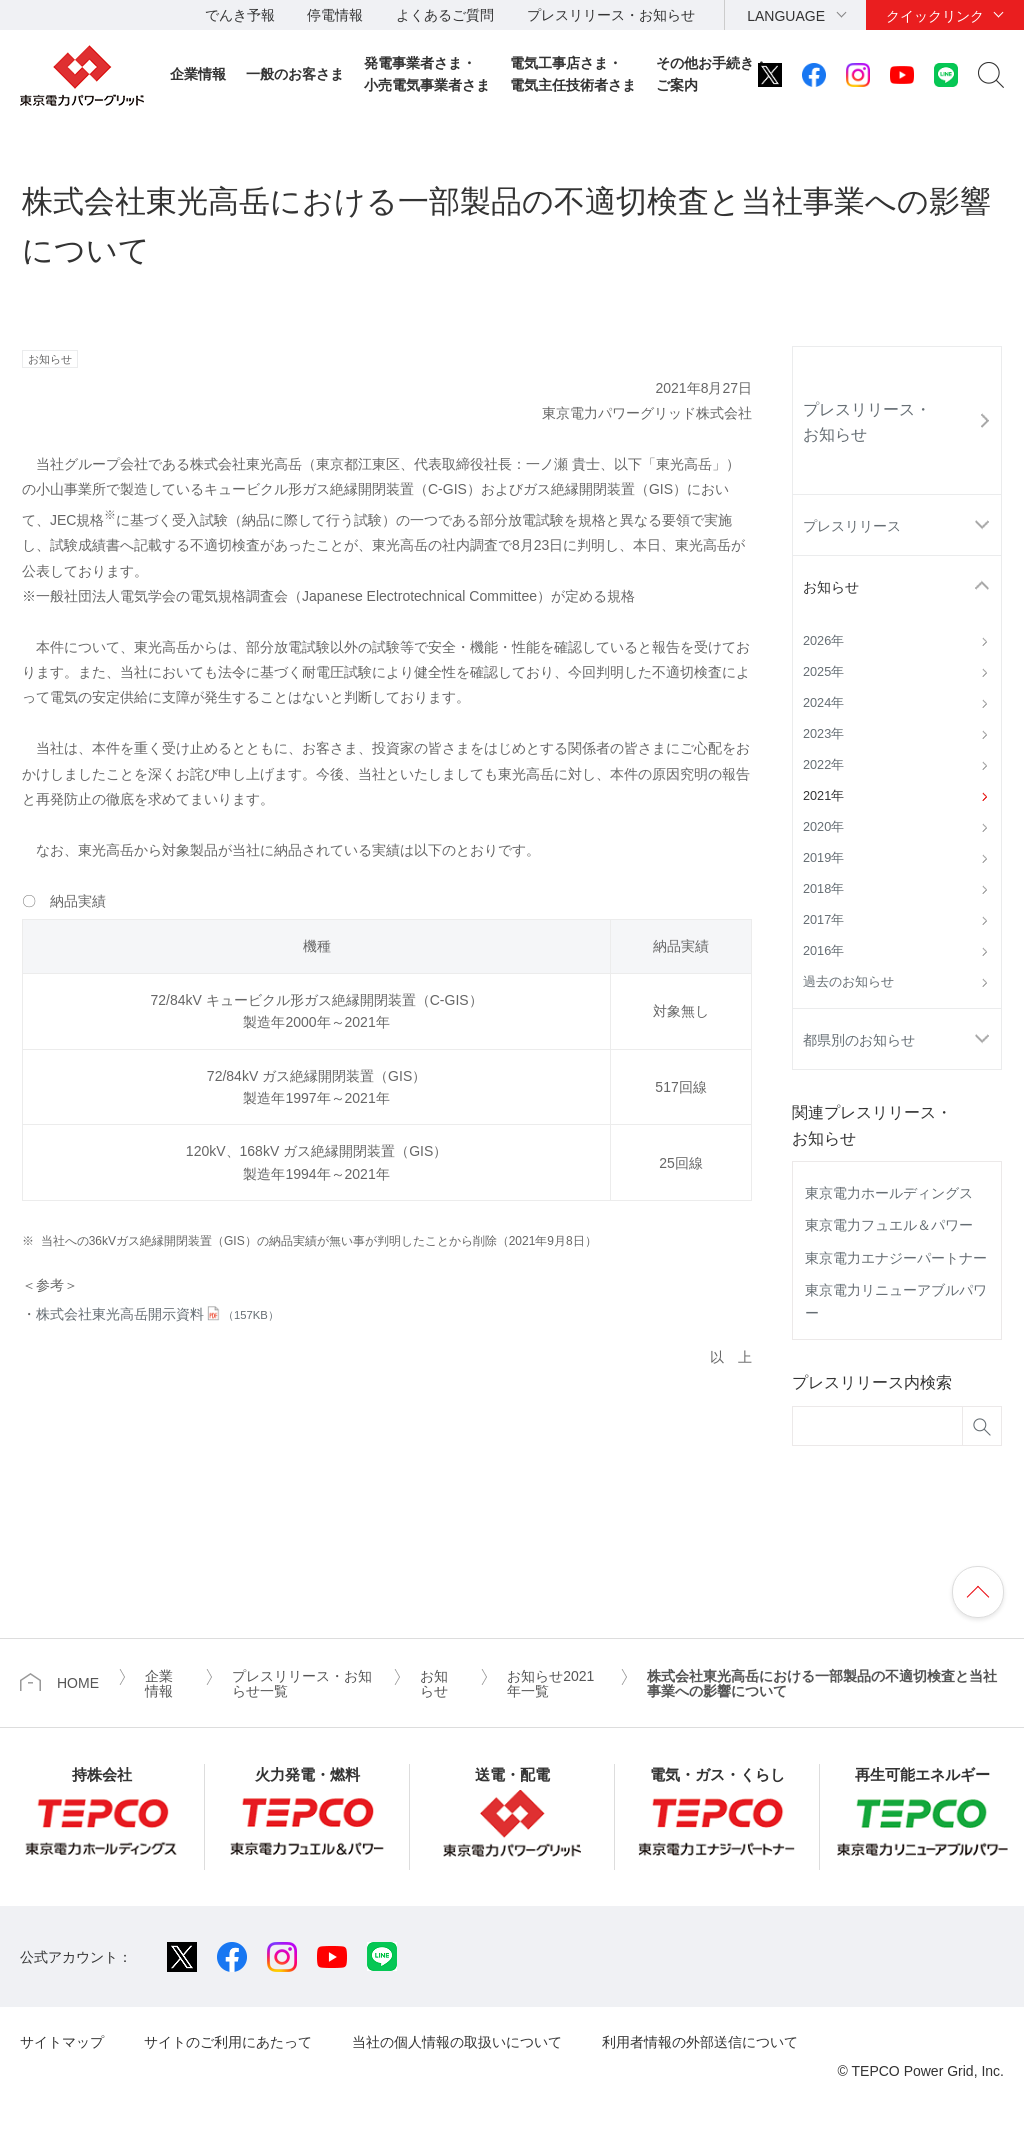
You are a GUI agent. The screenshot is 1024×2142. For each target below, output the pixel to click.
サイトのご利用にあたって (228, 2042)
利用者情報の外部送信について (700, 2042)
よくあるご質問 (445, 15)
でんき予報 (240, 15)
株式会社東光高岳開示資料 (157, 1314)
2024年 (823, 703)
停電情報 (335, 15)
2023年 (823, 734)
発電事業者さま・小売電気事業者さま (427, 74)
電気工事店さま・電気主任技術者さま (573, 74)
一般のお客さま (295, 74)
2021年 (823, 796)
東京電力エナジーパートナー (896, 1258)
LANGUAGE (786, 16)
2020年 (823, 827)
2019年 (823, 858)
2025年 (823, 672)
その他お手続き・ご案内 (712, 74)
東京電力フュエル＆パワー (889, 1225)
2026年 (823, 641)
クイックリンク (935, 16)
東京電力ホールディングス (889, 1193)
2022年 (823, 765)
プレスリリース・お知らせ (611, 15)
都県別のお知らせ (859, 1040)
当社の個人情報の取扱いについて (457, 2042)
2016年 (823, 951)
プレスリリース (852, 526)
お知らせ (831, 587)
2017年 (823, 920)
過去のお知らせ (848, 982)
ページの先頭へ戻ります (978, 1592)
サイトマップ (62, 2042)
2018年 (823, 889)
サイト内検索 (991, 75)
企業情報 (198, 74)
